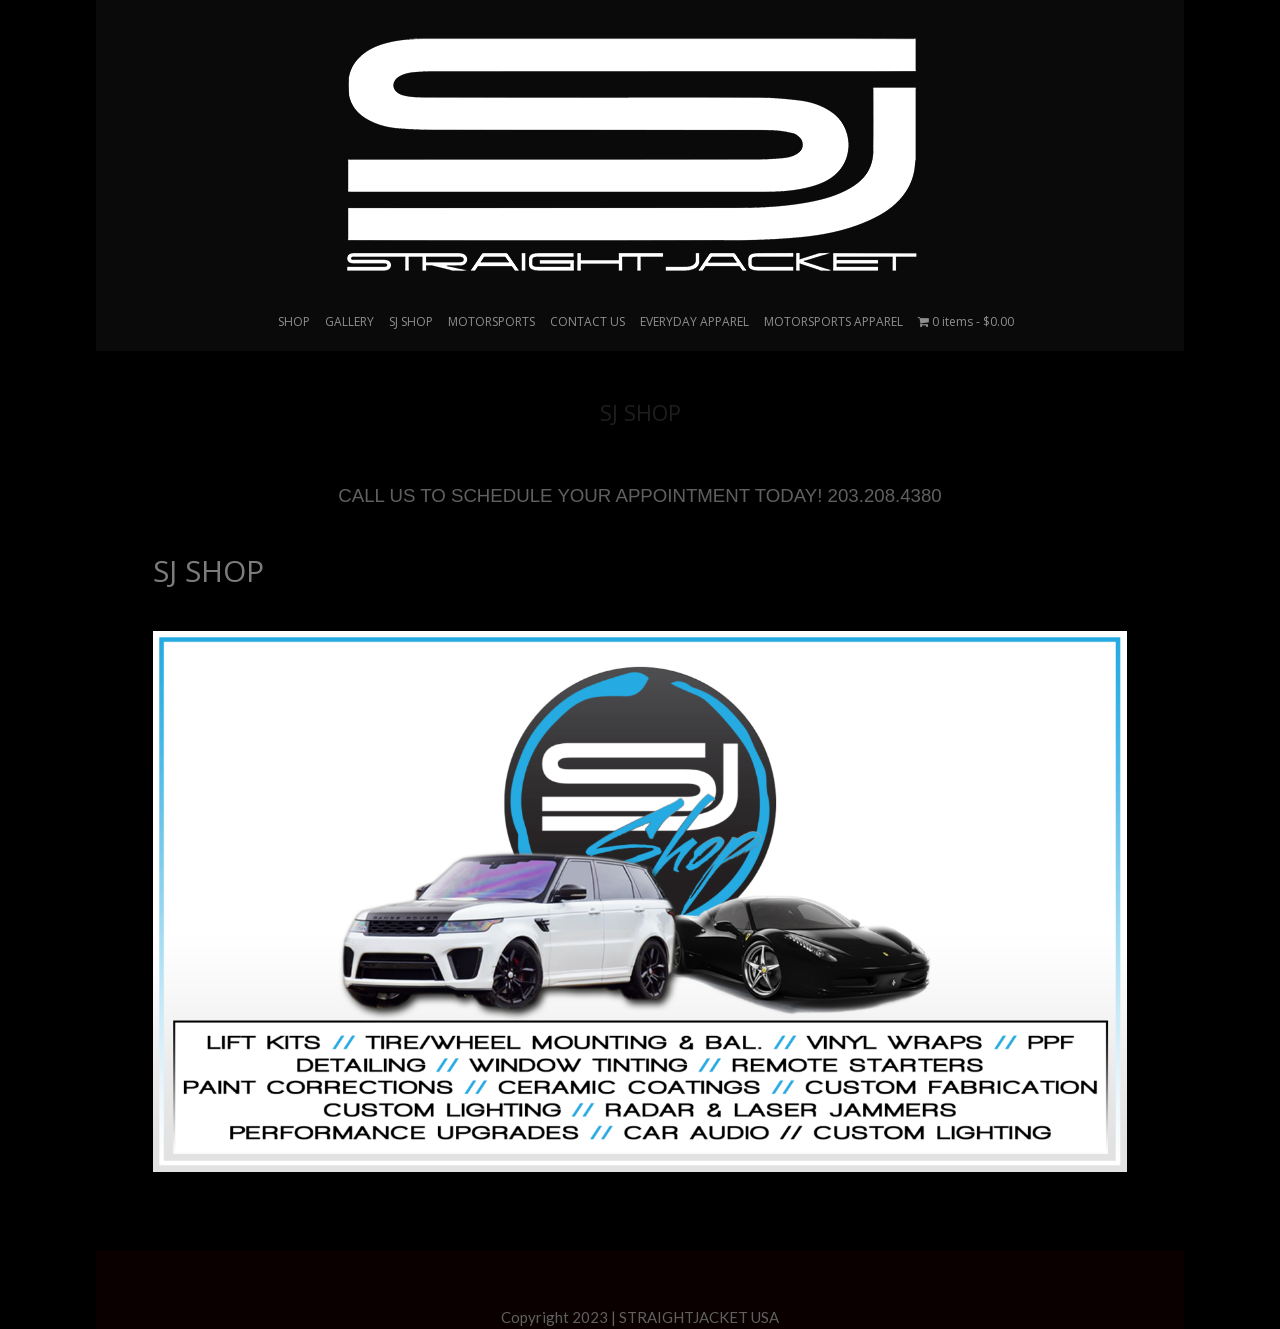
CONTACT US (587, 321)
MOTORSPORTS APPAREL (833, 321)
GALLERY (349, 321)
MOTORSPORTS (491, 321)
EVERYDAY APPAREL (694, 321)
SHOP (294, 321)
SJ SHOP (208, 570)
